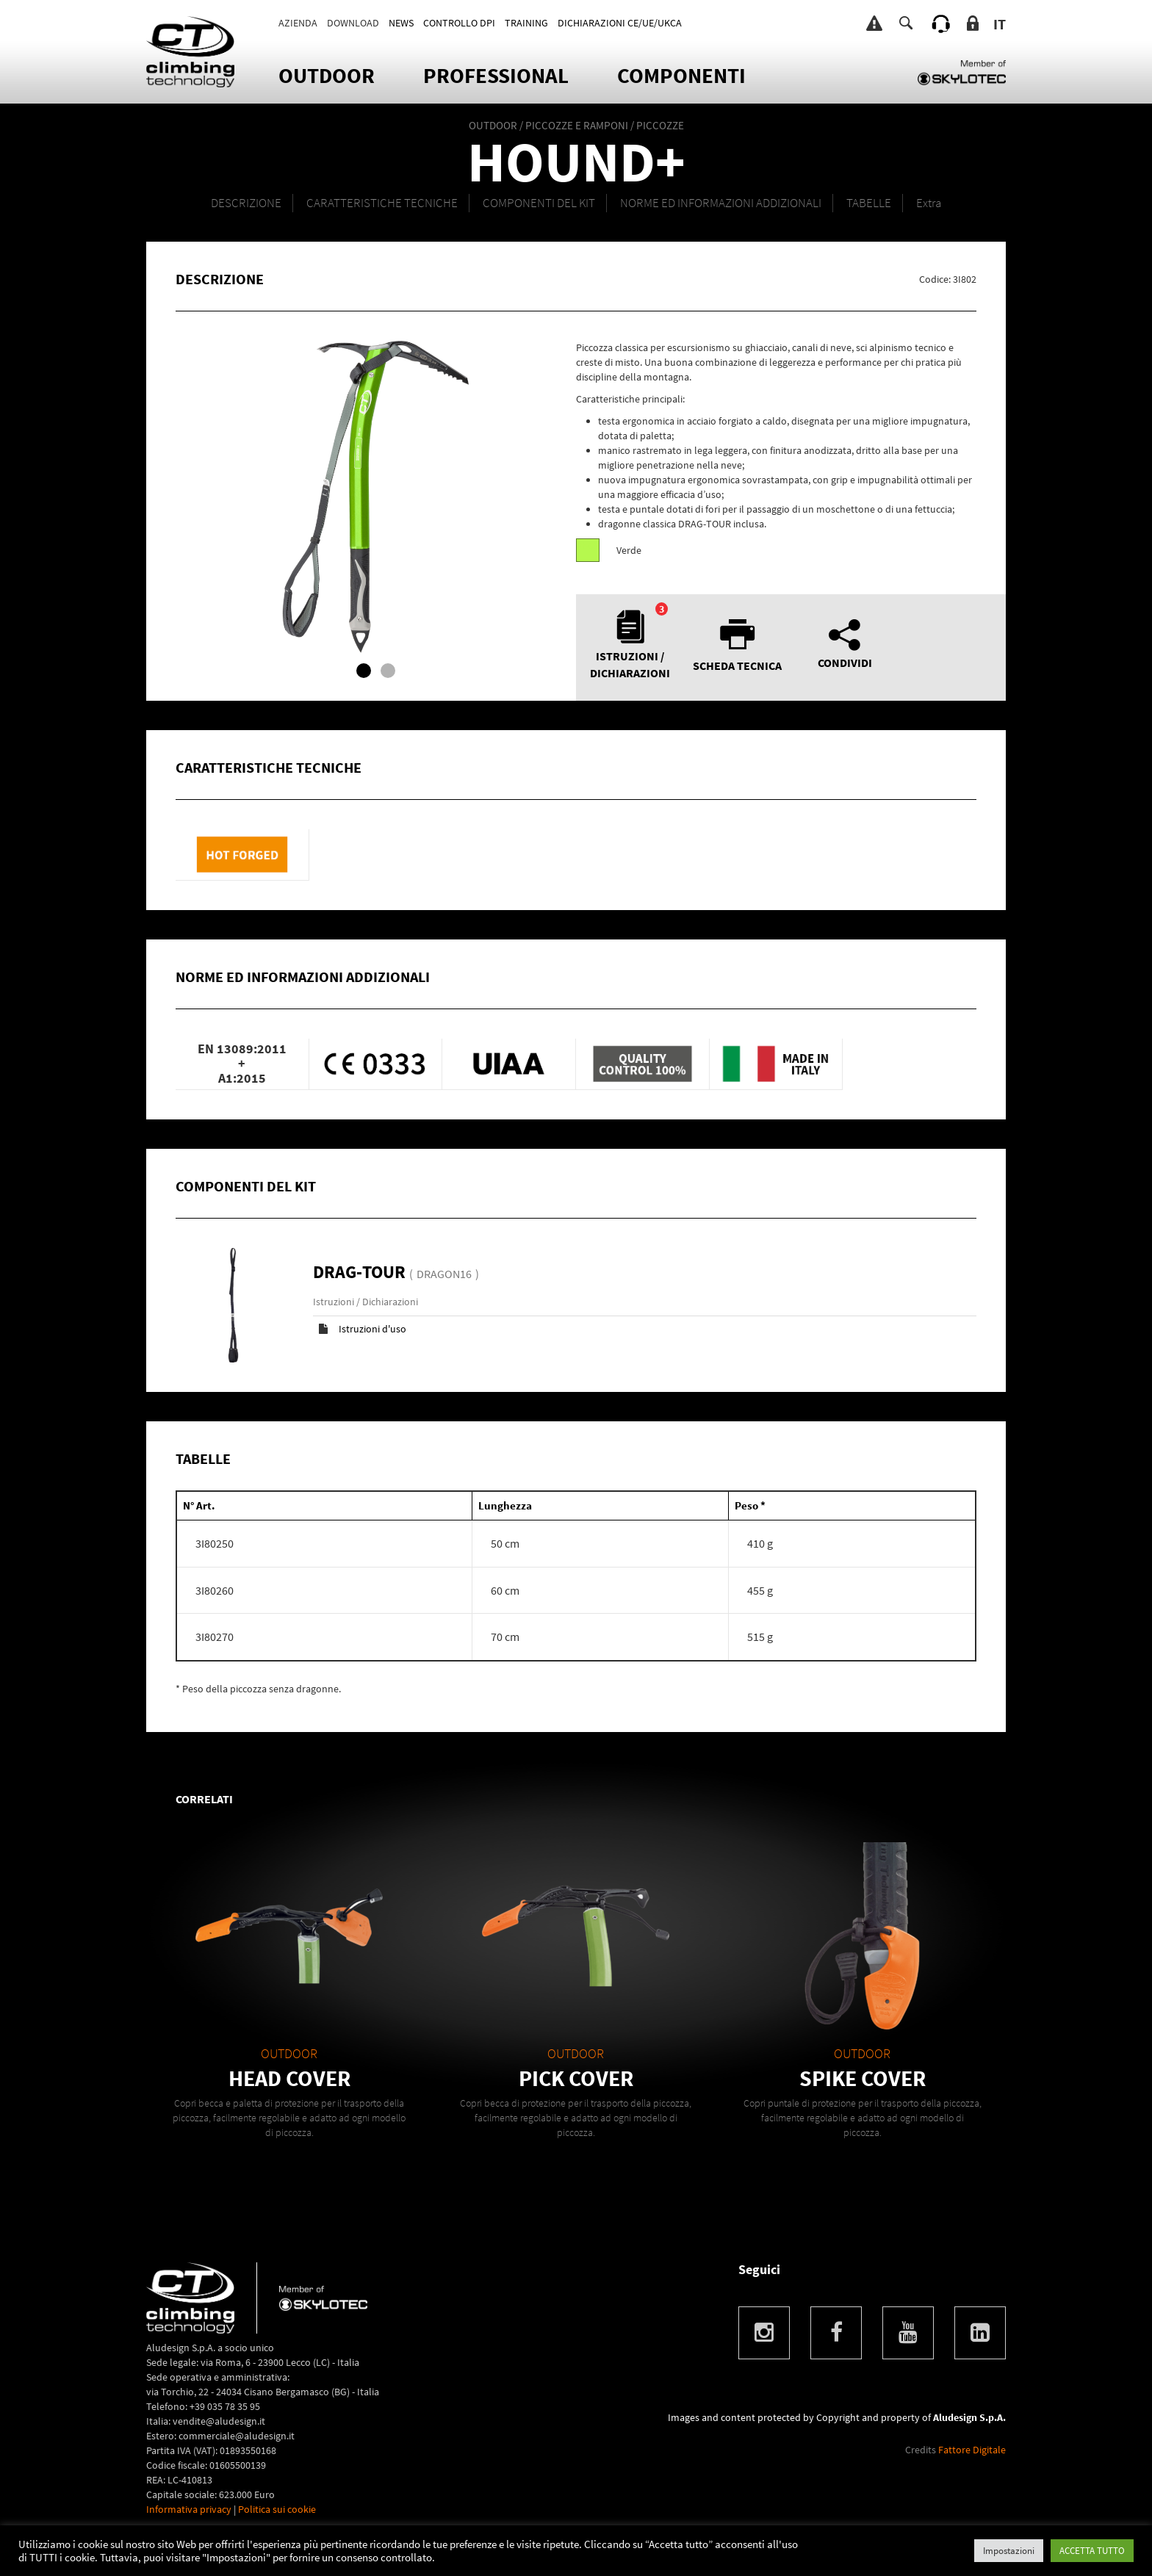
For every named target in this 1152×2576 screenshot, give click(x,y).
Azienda (297, 22)
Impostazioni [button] (1008, 2550)
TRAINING (526, 22)
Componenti (681, 75)
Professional (496, 75)
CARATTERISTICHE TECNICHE (382, 203)
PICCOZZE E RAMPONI (576, 125)
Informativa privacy (188, 2509)
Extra (928, 203)
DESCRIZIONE (246, 203)
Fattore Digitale (972, 2449)
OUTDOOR (326, 75)
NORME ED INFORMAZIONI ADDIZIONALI (720, 203)
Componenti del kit (539, 203)
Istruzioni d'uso (372, 1328)
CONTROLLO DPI (459, 22)
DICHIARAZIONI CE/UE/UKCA (620, 22)
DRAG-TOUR (361, 1271)
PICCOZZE (660, 125)
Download (353, 22)
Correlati (204, 1799)
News (401, 22)
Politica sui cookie (277, 2509)
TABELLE (868, 203)
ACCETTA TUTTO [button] (1092, 2550)
